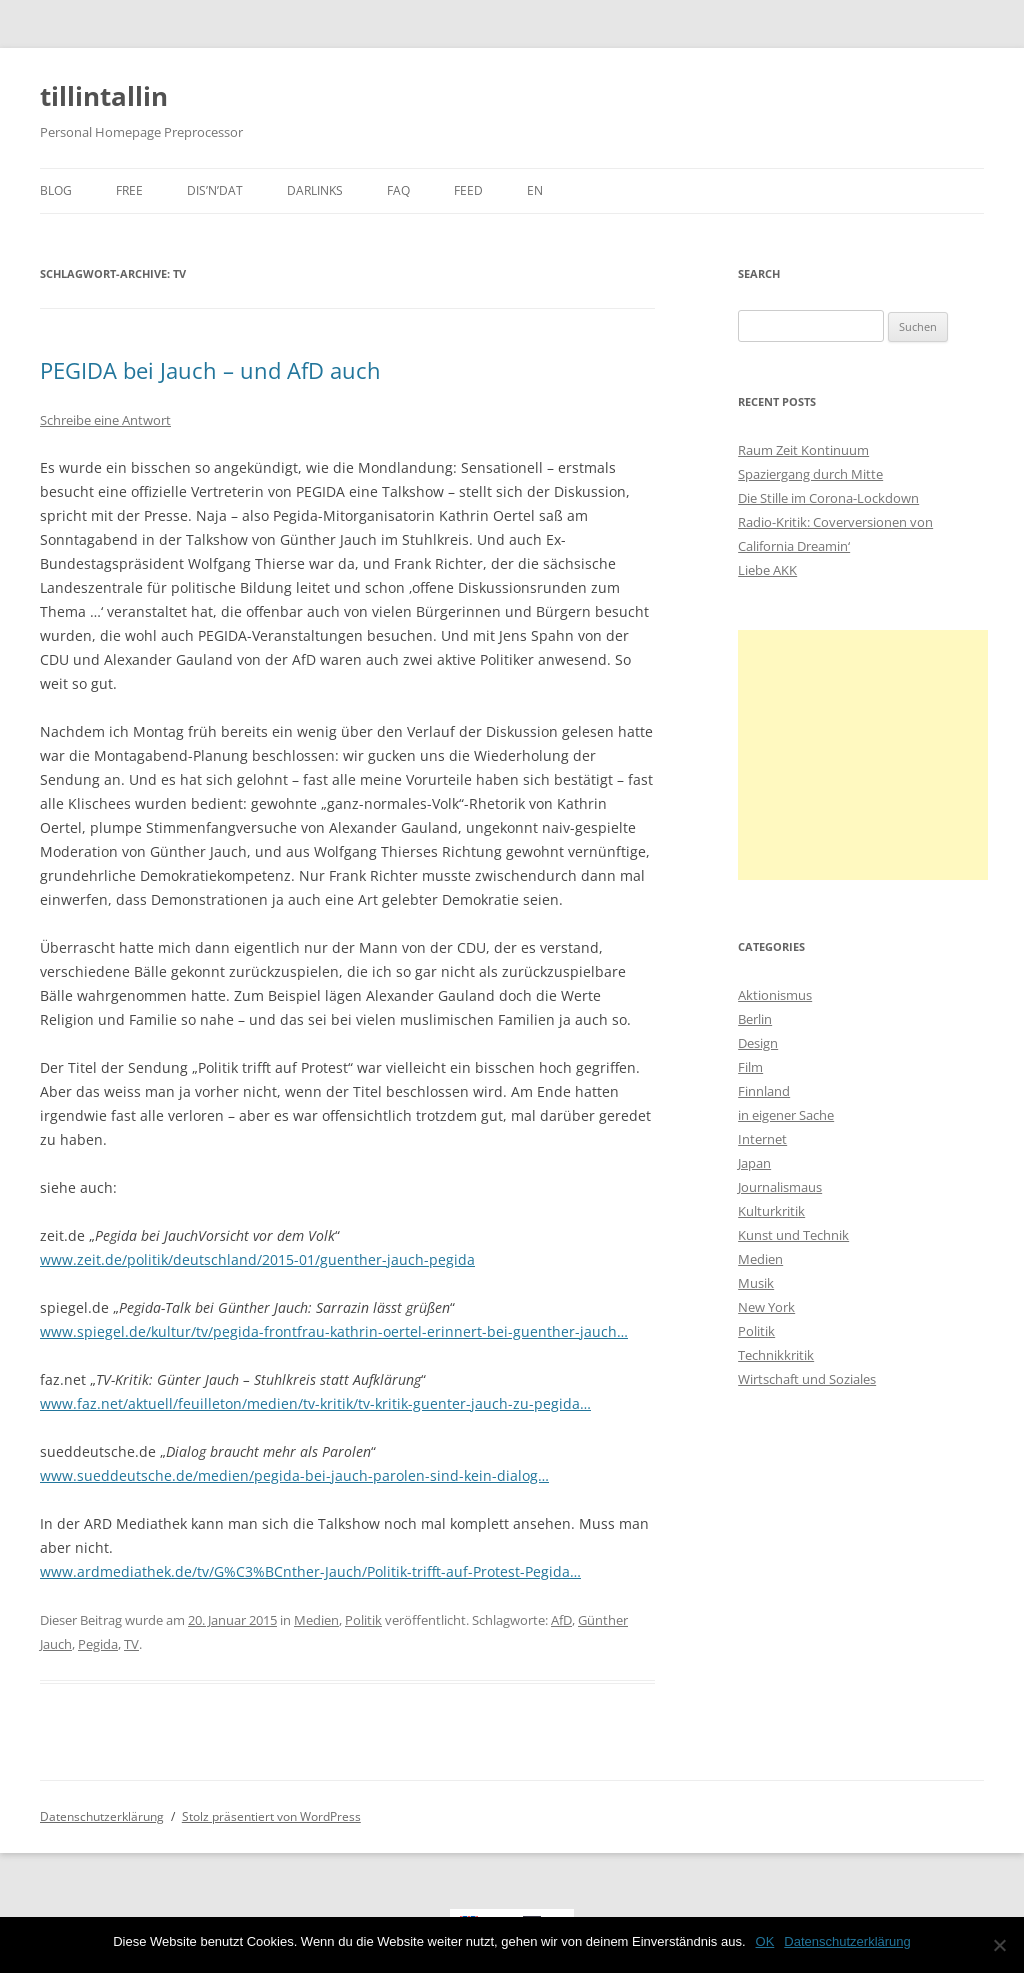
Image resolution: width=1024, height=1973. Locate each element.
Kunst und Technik (793, 1235)
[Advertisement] (863, 755)
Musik (756, 1283)
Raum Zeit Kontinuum (803, 450)
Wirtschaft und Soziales (807, 1379)
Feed (468, 190)
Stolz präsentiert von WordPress (271, 1816)
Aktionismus (775, 995)
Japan (754, 1163)
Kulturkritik (771, 1211)
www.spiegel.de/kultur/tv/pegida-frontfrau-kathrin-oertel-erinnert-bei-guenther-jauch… (334, 1331)
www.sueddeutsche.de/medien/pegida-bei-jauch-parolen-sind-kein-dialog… (294, 1475)
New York (766, 1307)
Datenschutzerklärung (102, 1816)
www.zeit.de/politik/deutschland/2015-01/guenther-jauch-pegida (257, 1259)
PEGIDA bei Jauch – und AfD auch (210, 370)
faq (398, 190)
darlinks (315, 190)
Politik (363, 1620)
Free (129, 190)
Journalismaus (780, 1187)
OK (765, 1941)
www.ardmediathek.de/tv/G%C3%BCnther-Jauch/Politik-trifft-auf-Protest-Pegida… (310, 1571)
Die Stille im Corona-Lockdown (828, 498)
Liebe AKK (767, 570)
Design (758, 1043)
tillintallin (104, 96)
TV (131, 1644)
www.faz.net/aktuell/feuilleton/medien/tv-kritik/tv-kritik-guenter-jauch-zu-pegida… (315, 1403)
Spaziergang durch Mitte (810, 474)
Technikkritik (776, 1355)
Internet (762, 1139)
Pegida (98, 1644)
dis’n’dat (215, 190)
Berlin (755, 1019)
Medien (316, 1620)
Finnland (764, 1091)
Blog (56, 190)
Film (750, 1067)
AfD (561, 1620)
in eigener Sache (786, 1115)
